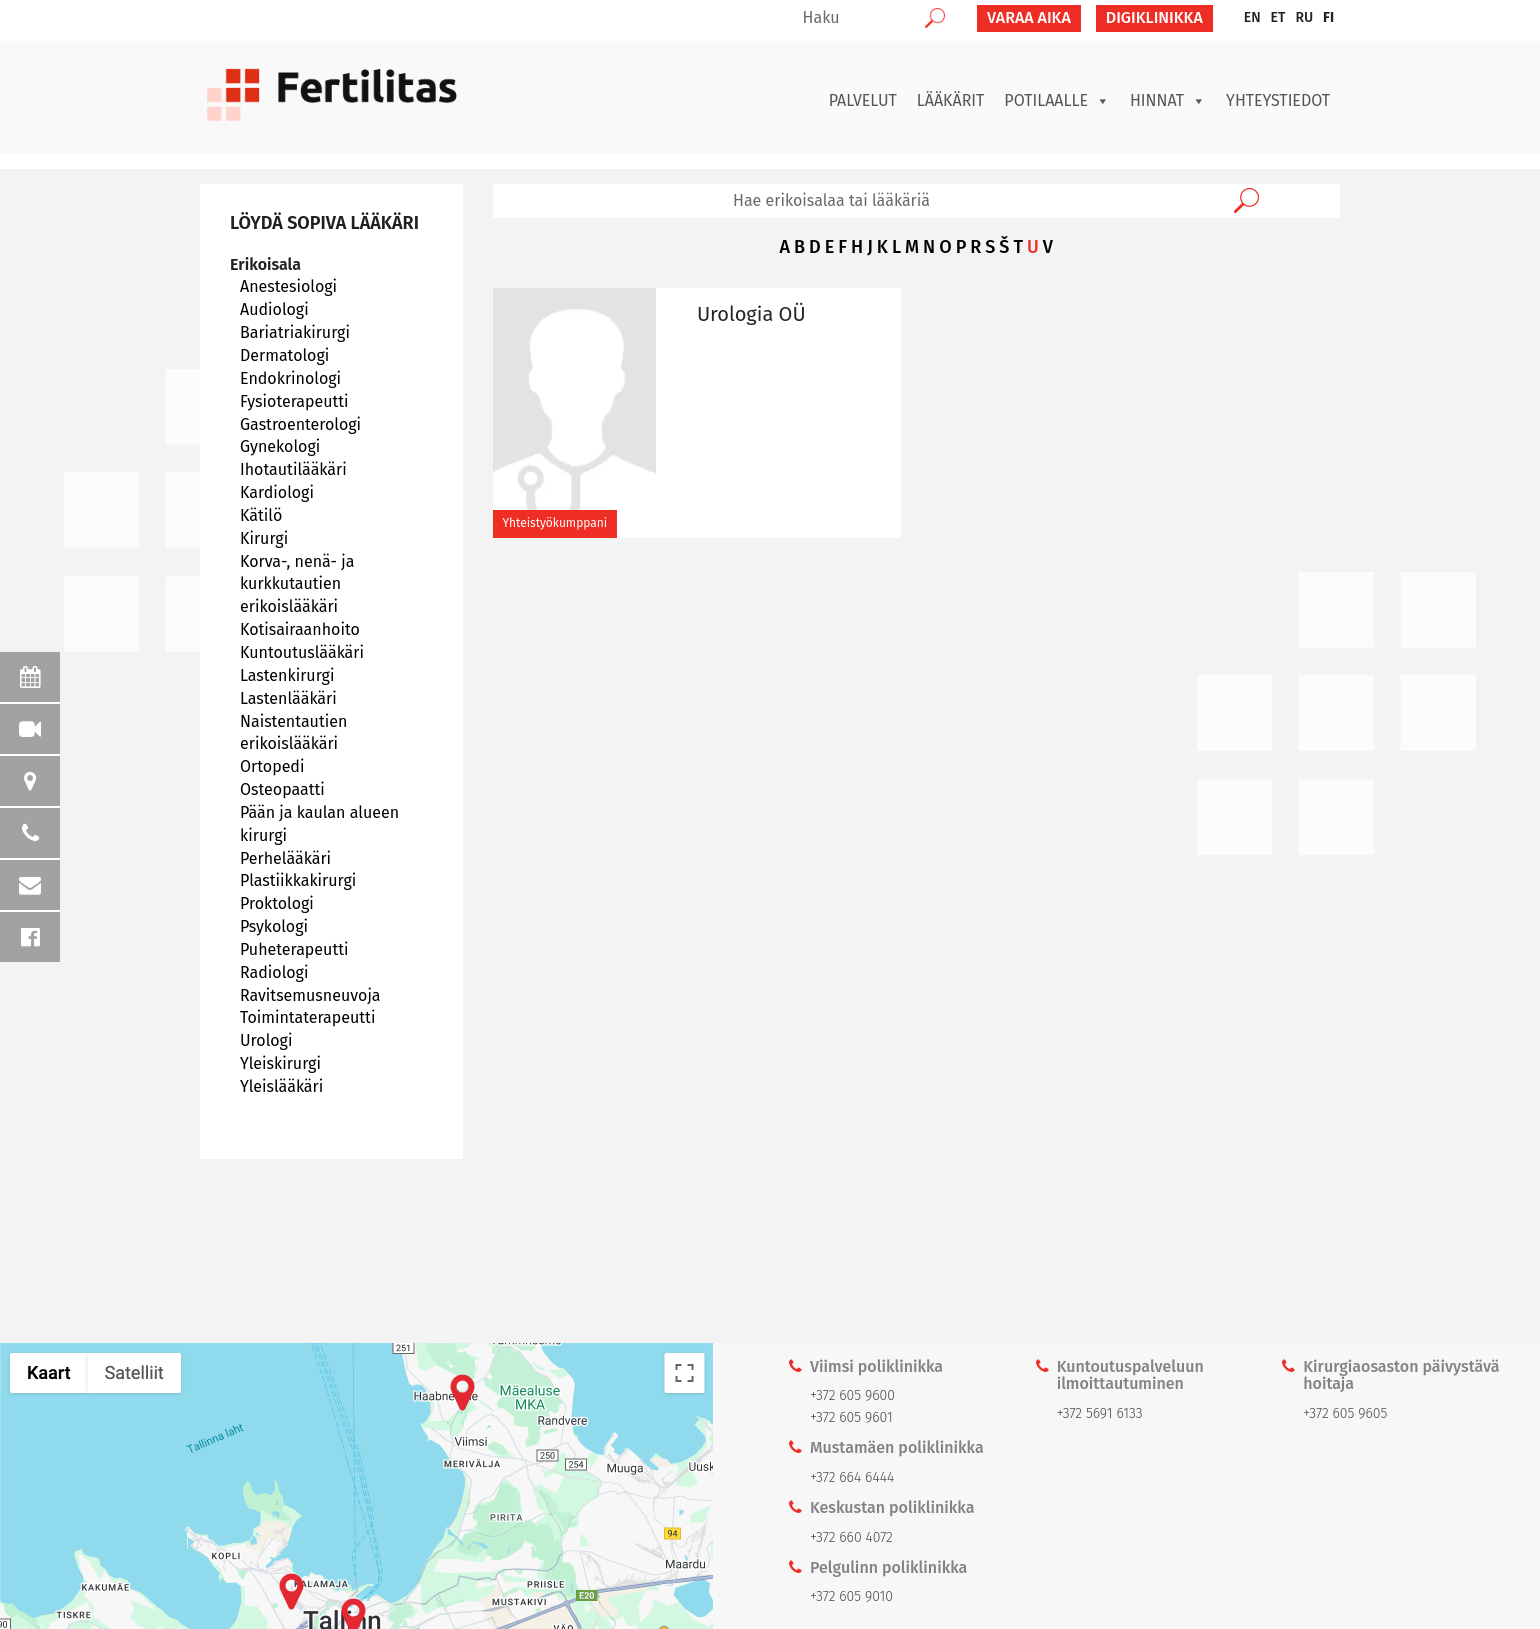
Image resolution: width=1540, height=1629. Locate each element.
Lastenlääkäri (288, 698)
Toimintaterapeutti (307, 1017)
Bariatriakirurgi (295, 332)
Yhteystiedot (1278, 100)
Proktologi (277, 903)
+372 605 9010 (851, 1596)
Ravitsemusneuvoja (310, 995)
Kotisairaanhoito (300, 629)
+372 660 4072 (851, 1537)
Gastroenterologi (300, 424)
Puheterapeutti (294, 949)
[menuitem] (1252, 18)
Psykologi (274, 926)
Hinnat (1168, 101)
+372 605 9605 (1345, 1413)
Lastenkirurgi (287, 675)
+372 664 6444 (852, 1477)
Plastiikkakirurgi (298, 880)
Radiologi (274, 972)
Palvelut (863, 100)
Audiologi (274, 309)
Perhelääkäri (285, 858)
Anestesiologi (288, 286)
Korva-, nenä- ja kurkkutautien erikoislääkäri (297, 584)
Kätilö (261, 515)
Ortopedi (272, 766)
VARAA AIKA (1029, 17)
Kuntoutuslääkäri (302, 652)
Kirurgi (264, 538)
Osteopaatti (282, 789)
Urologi (266, 1040)
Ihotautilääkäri (293, 469)
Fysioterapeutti (294, 401)
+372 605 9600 (852, 1395)
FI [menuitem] (1328, 17)
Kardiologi (277, 492)
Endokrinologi (290, 378)
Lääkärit (951, 100)
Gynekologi (280, 446)
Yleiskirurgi (280, 1063)
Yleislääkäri (281, 1086)
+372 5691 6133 (1100, 1413)
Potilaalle (1057, 101)
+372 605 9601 (851, 1417)
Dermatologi (284, 355)
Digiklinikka (1154, 17)
